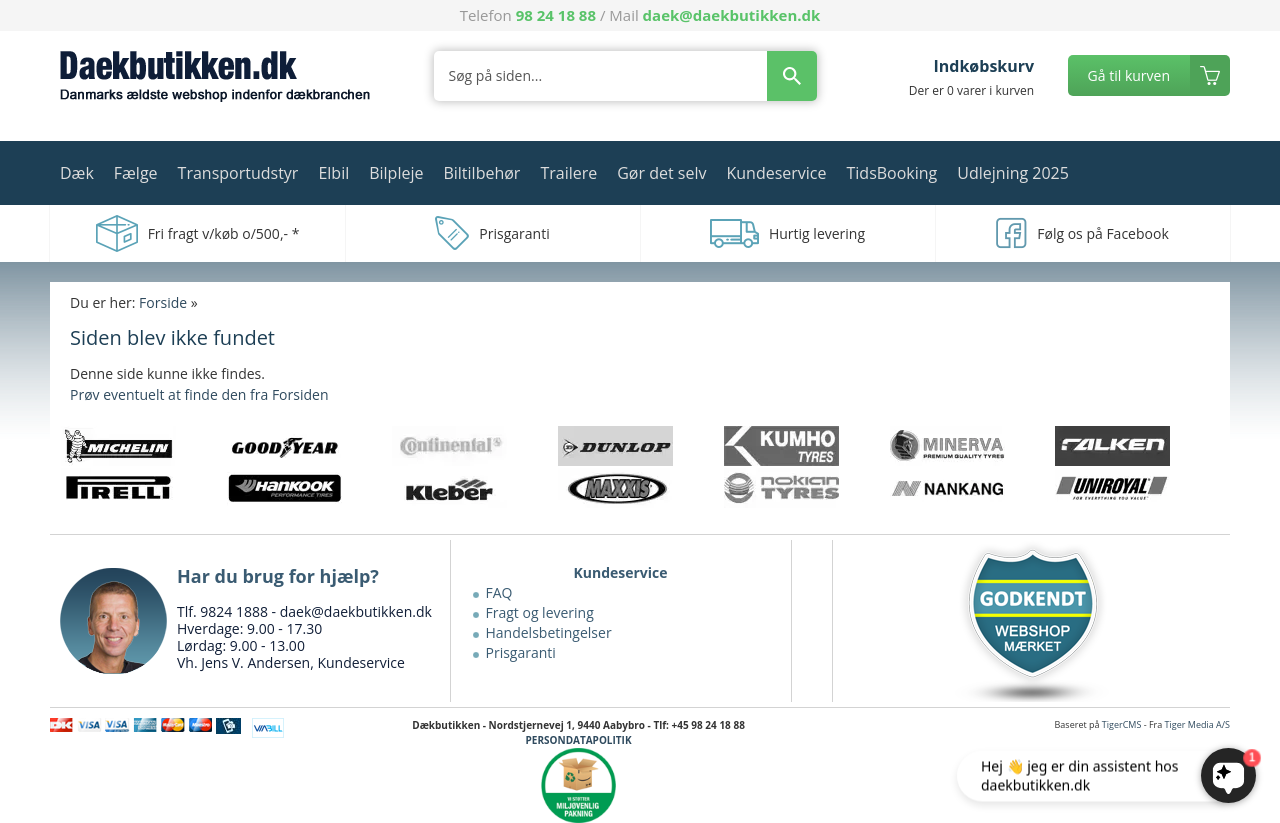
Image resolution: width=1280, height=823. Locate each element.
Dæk (77, 173)
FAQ (499, 592)
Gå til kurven (1129, 75)
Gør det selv (661, 173)
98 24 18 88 (556, 15)
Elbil (333, 173)
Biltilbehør (481, 173)
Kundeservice (776, 173)
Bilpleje (396, 173)
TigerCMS (1122, 724)
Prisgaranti (521, 652)
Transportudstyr (238, 173)
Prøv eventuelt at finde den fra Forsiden (199, 394)
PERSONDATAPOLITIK (579, 740)
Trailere (568, 173)
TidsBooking (892, 173)
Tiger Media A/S (1197, 724)
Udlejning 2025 (1013, 173)
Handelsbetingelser (549, 632)
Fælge (136, 173)
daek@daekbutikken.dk (732, 15)
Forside (163, 302)
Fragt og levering (540, 612)
